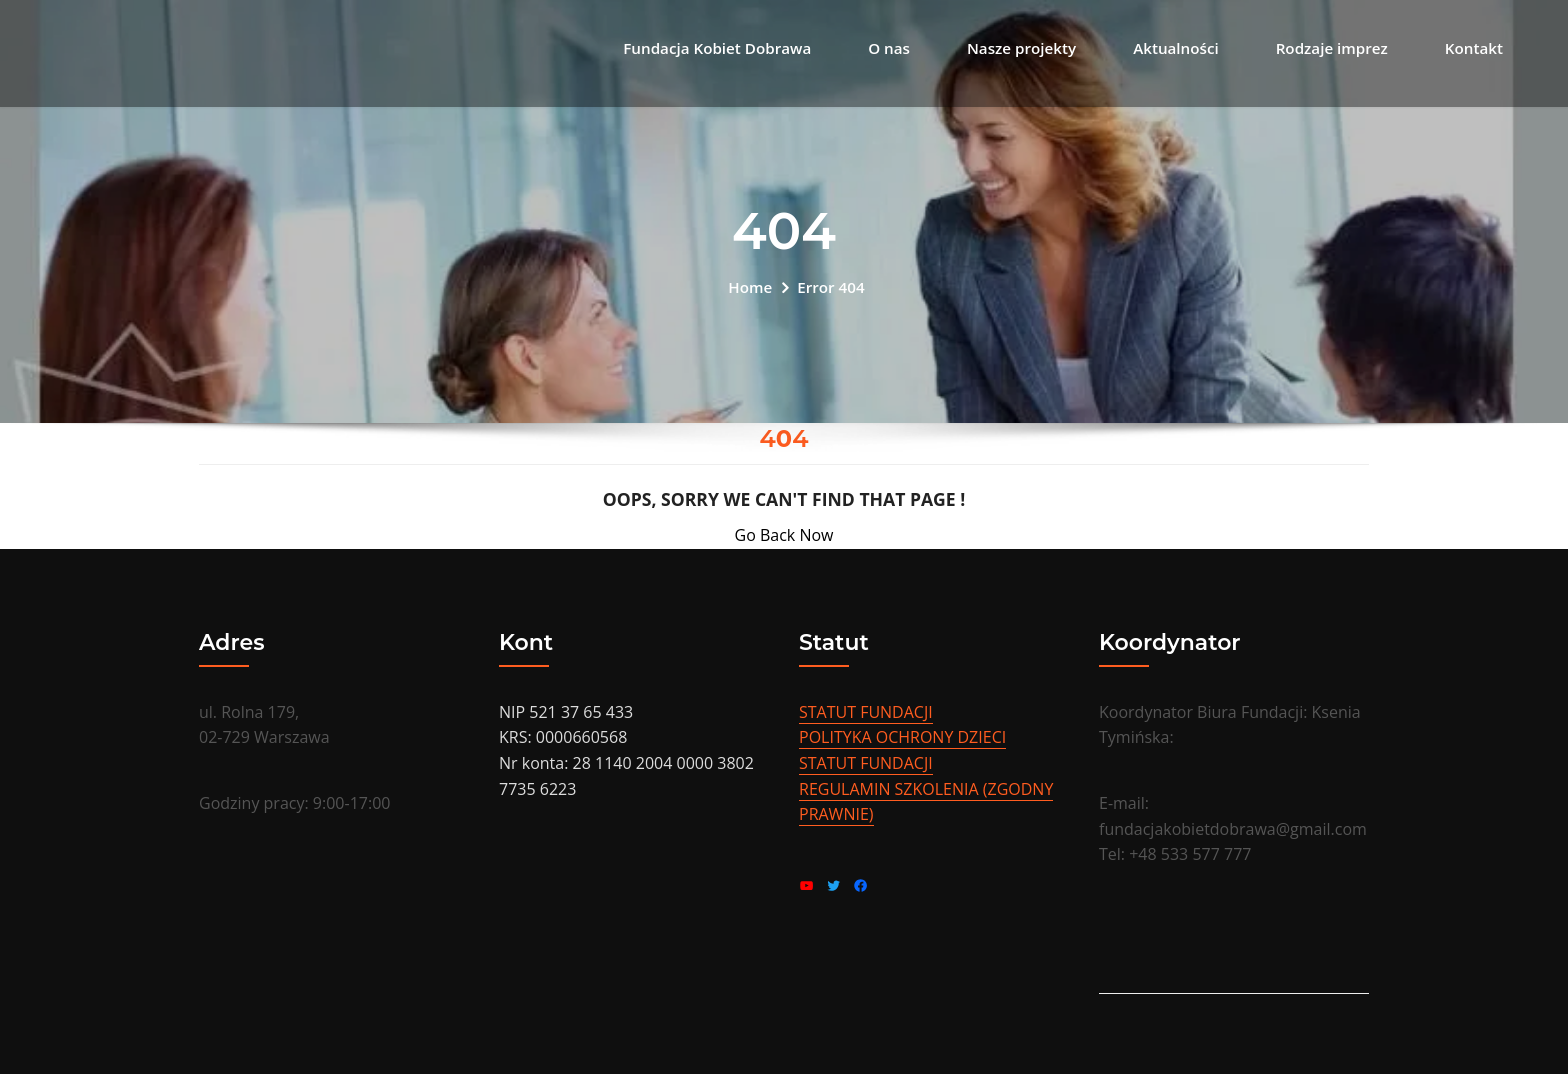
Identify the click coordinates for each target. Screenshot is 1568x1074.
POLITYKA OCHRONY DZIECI (902, 737)
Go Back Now (784, 535)
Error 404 (830, 287)
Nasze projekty (1021, 48)
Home (750, 287)
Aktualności (1176, 48)
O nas (889, 48)
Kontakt (1474, 48)
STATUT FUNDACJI (866, 712)
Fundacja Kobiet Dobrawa (717, 48)
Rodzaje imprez (1332, 48)
